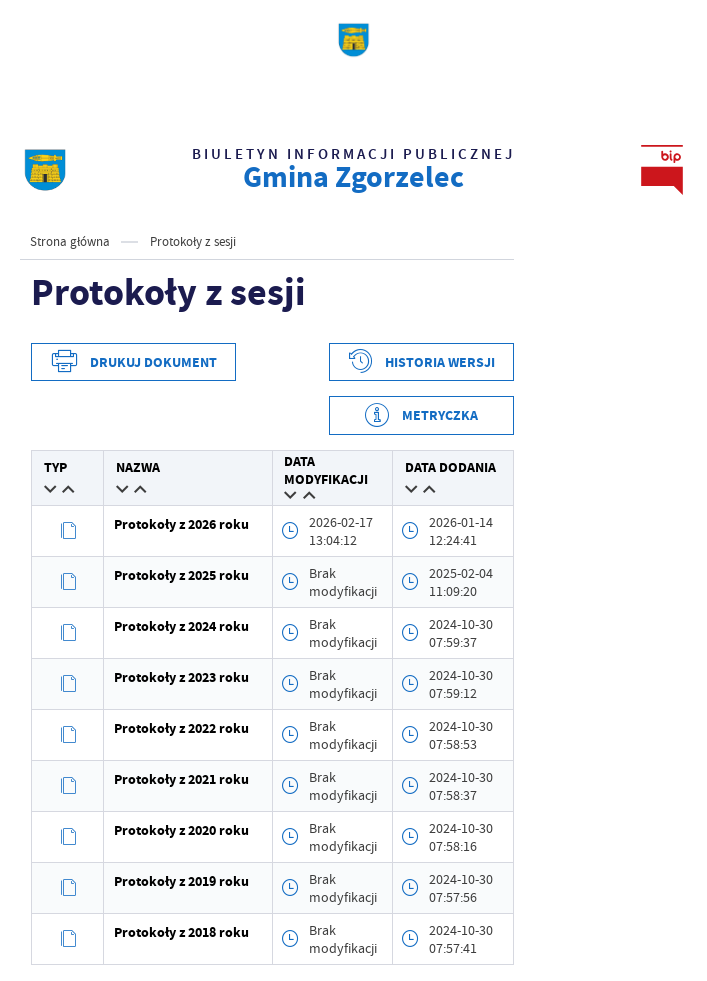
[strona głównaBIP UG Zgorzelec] (45, 170)
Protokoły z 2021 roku (181, 779)
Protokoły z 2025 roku (181, 575)
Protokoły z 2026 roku (181, 524)
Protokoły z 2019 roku (181, 881)
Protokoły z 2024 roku (181, 626)
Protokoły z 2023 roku (181, 677)
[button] (50, 489)
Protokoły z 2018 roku (181, 932)
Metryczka (440, 415)
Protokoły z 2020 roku (181, 830)
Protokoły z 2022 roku (181, 728)
